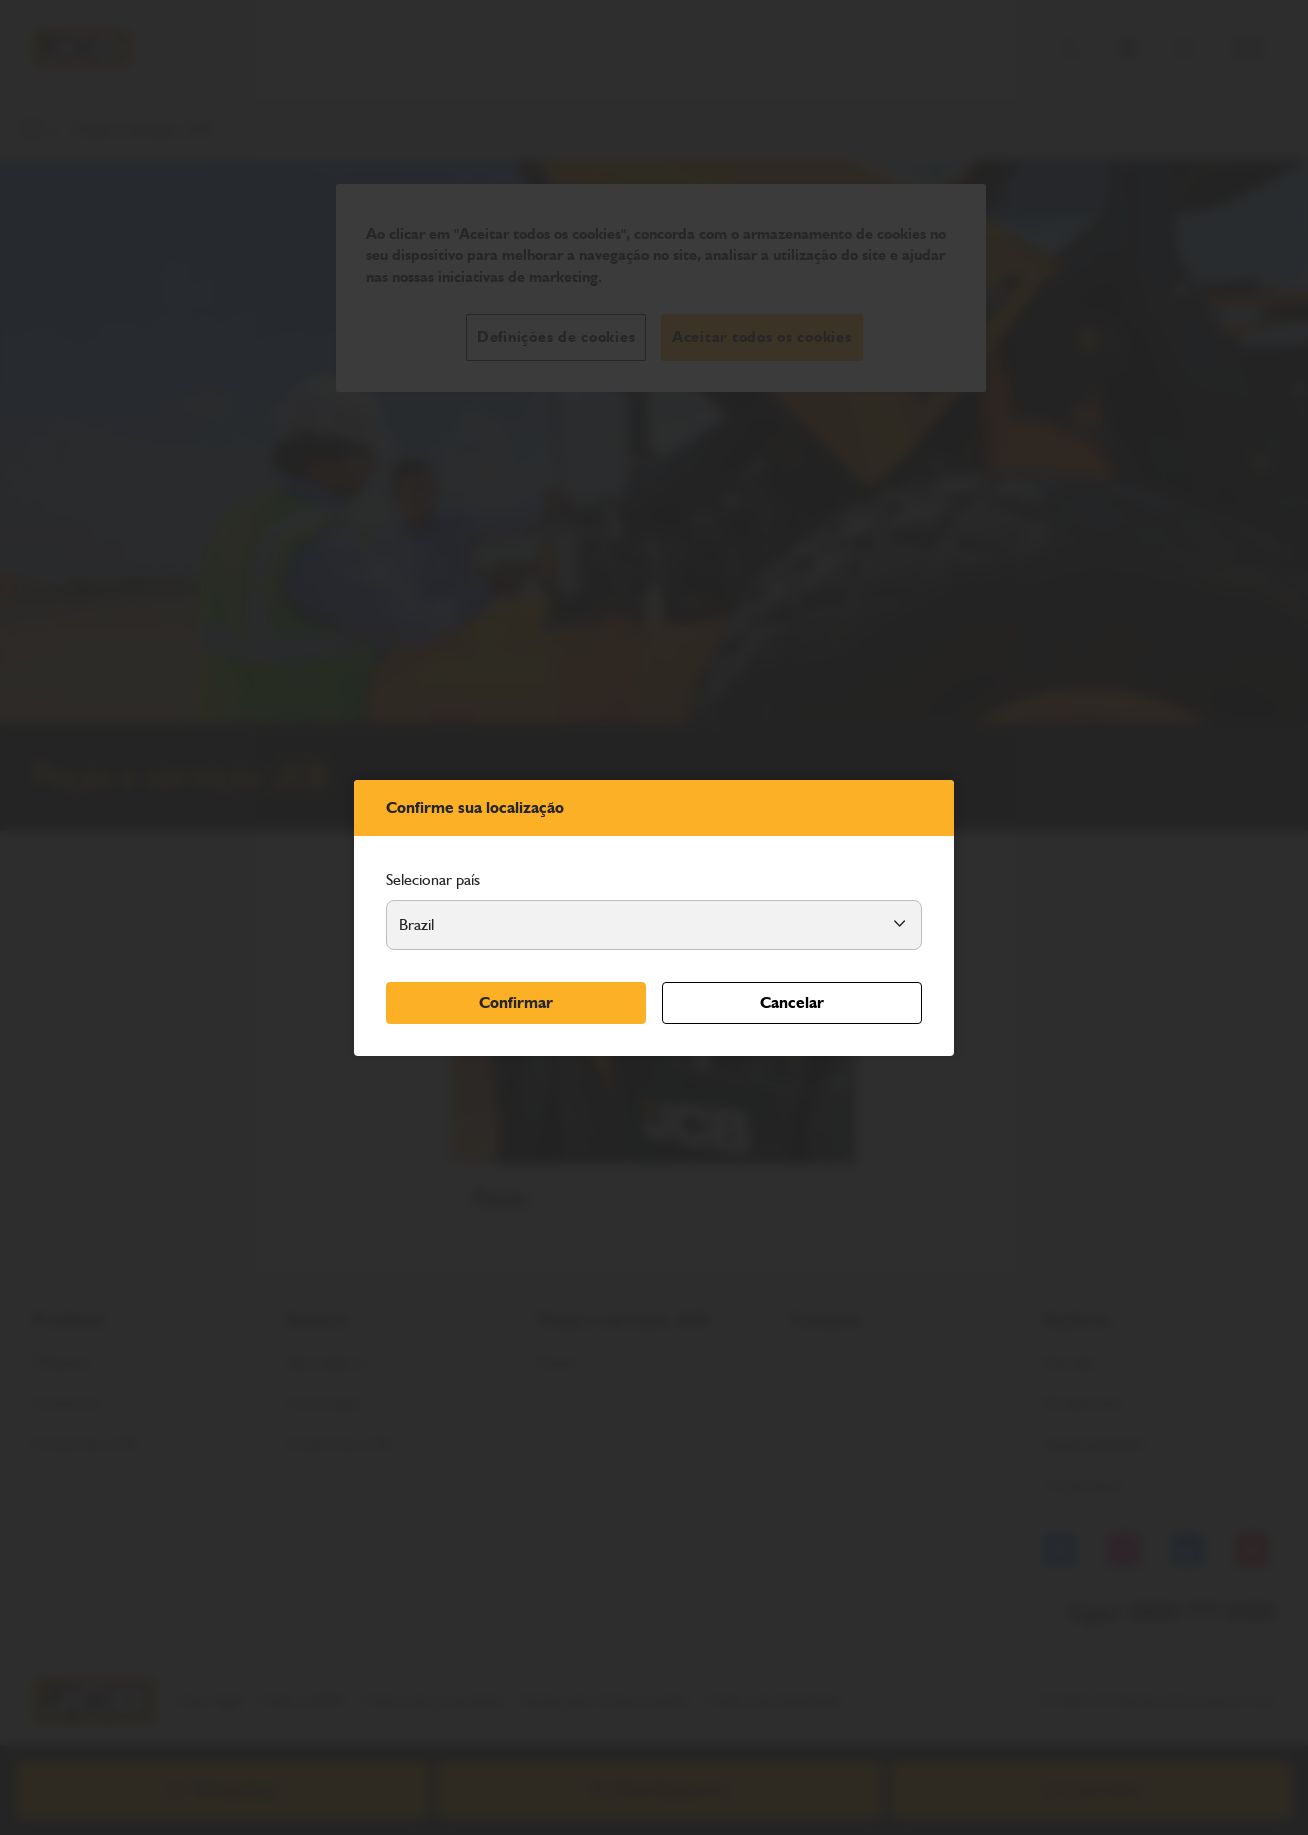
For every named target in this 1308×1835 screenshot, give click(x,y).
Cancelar (792, 1002)
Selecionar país (433, 879)
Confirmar (516, 1002)
